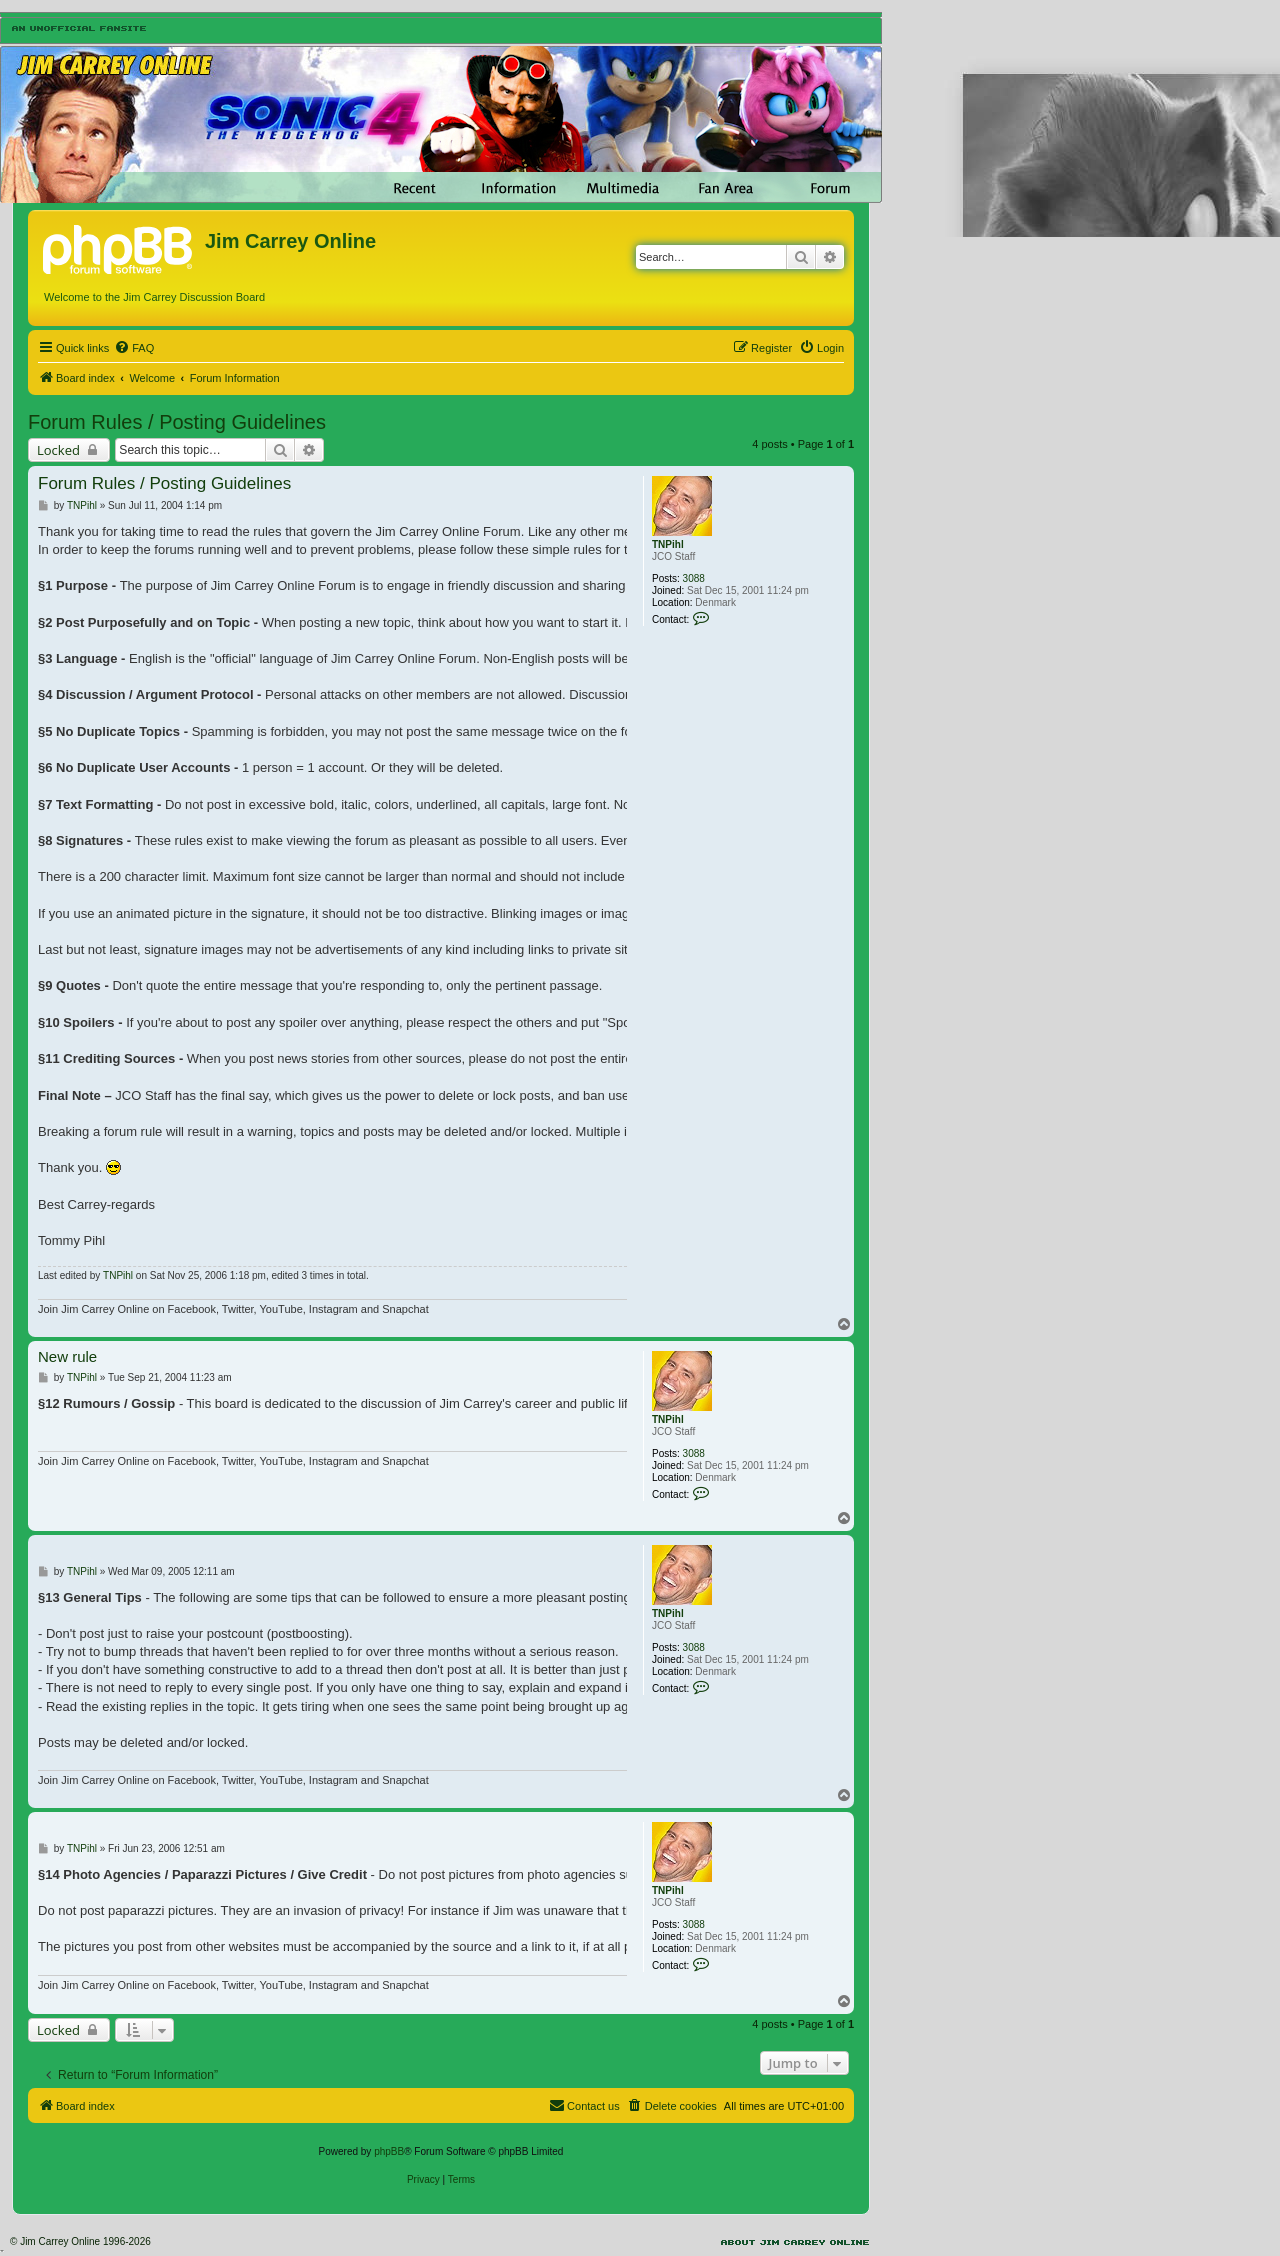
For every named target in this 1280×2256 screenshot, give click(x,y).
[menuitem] (134, 348)
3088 (694, 578)
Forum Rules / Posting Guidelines (177, 422)
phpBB (389, 2151)
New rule (67, 1356)
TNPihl (668, 544)
